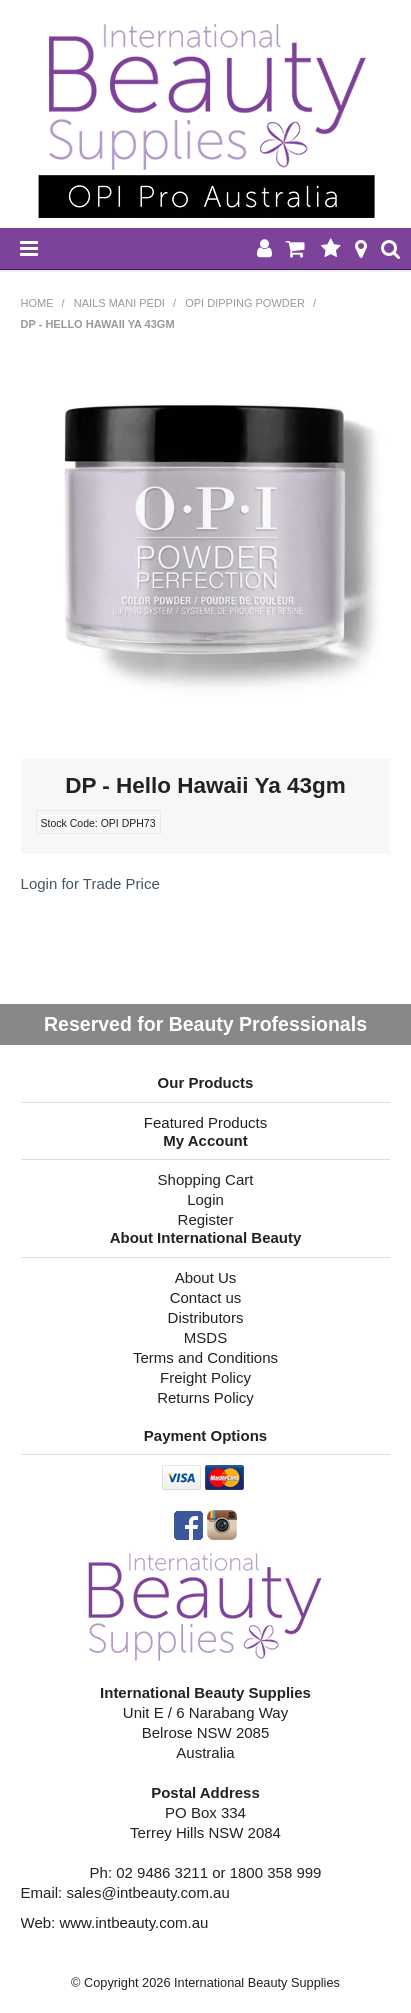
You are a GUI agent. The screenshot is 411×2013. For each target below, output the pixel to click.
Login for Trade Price (90, 883)
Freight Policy (205, 1377)
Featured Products (205, 1122)
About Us (206, 1277)
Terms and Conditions (205, 1357)
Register (206, 1219)
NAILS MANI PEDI (119, 303)
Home (37, 303)
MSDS (205, 1337)
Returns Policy (205, 1397)
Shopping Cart (206, 1179)
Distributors (206, 1317)
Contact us (206, 1297)
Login (205, 1199)
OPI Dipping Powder (245, 303)
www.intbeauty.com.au (133, 1922)
